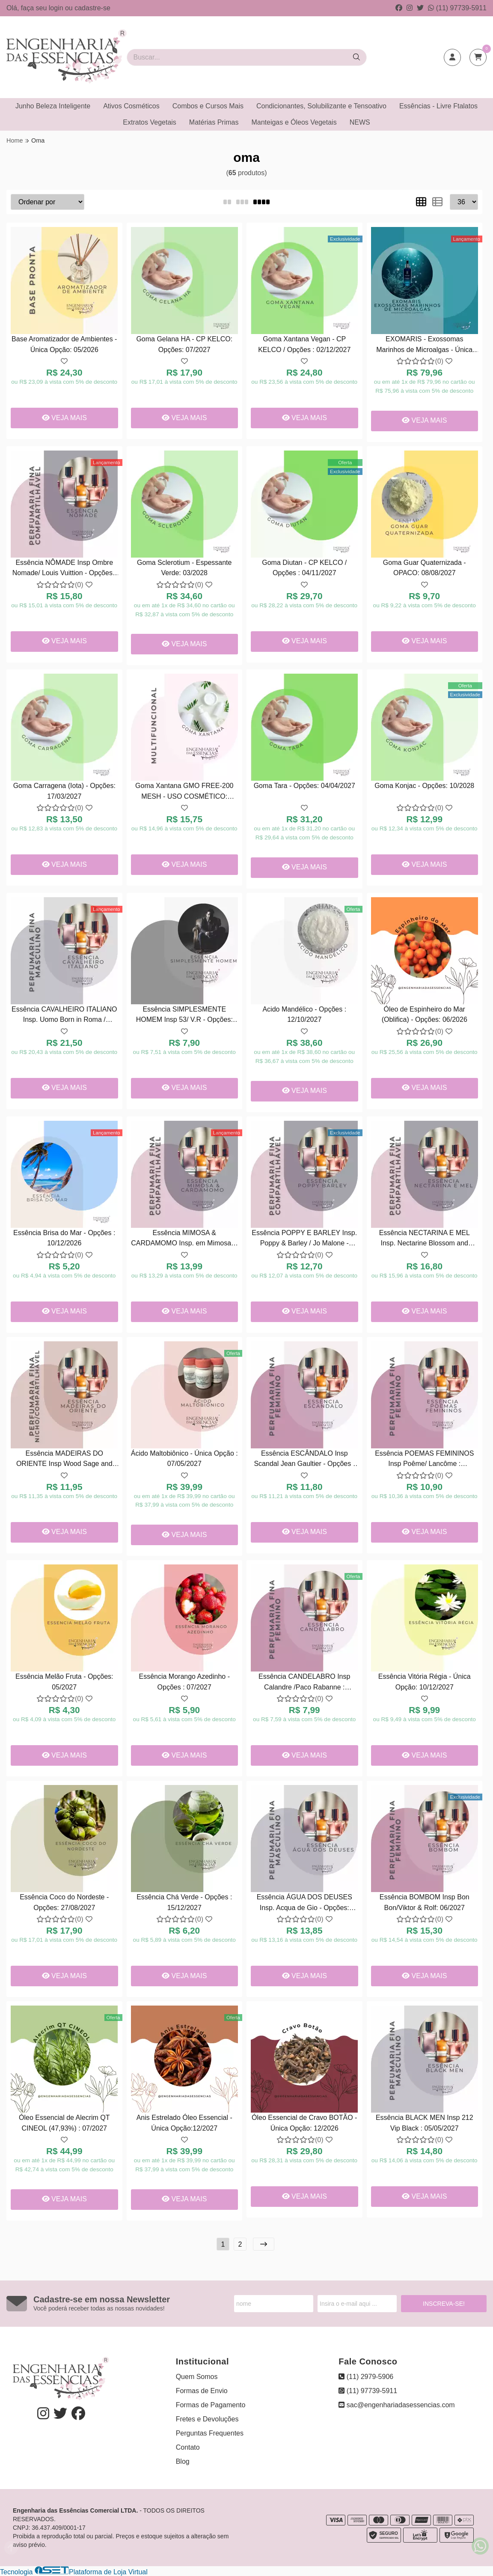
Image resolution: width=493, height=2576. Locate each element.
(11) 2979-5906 (366, 2376)
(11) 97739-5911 (457, 8)
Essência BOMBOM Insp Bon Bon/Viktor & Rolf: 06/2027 (424, 1902)
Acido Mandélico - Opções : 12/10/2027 (304, 1014)
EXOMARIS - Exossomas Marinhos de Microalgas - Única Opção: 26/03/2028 (424, 345)
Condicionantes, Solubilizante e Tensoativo (321, 106)
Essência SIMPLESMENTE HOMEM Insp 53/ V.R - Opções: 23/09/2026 (184, 1016)
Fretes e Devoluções (207, 2419)
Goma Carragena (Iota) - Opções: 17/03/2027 (64, 791)
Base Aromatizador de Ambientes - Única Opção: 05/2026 (64, 344)
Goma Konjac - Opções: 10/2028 (424, 785)
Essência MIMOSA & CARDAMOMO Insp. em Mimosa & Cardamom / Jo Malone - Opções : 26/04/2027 (184, 1239)
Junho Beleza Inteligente (52, 106)
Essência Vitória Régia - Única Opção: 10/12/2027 (424, 1681)
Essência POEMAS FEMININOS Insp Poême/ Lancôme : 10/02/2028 (424, 1460)
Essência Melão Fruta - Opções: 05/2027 (64, 1681)
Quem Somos (197, 2376)
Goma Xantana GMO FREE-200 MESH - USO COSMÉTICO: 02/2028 (184, 792)
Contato (188, 2447)
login (57, 8)
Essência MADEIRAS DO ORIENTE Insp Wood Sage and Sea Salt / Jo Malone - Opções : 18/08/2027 (64, 1460)
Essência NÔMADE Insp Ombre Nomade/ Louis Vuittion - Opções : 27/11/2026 (64, 569)
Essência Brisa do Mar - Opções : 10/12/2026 (64, 1238)
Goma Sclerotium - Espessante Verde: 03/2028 (184, 567)
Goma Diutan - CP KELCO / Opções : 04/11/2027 (304, 567)
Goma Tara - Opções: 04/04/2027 (304, 785)
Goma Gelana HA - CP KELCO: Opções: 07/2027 (184, 344)
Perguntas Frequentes (210, 2433)
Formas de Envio (202, 2390)
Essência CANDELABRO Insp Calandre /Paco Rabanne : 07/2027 (304, 1683)
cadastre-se (92, 8)
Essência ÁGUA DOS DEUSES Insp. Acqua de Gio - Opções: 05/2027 (304, 1903)
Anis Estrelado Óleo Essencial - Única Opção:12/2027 (184, 2122)
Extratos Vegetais (149, 122)
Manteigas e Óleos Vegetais (293, 122)
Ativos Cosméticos (131, 106)
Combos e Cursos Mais (208, 106)
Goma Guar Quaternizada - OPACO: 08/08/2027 (424, 567)
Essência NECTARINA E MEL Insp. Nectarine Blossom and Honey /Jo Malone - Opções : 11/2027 (424, 1239)
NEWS (360, 122)
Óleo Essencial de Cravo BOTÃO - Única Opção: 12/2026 (304, 2122)
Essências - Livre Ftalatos (438, 106)
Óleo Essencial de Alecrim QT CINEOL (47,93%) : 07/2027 (64, 2122)
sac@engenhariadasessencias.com (396, 2405)
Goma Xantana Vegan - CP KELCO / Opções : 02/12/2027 (304, 344)
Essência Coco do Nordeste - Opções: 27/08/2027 (64, 1902)
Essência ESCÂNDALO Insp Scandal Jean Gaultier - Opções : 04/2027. (304, 1460)
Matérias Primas (214, 122)
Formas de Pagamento (211, 2405)
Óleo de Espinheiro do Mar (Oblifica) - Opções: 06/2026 (424, 1014)
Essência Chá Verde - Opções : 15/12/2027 (184, 1902)
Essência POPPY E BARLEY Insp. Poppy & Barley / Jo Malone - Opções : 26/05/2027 (304, 1239)
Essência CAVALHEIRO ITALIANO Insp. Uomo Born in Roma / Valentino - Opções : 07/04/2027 (64, 1016)
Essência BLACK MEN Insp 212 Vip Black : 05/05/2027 (424, 2122)
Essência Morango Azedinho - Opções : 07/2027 (184, 1681)
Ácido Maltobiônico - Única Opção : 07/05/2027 (184, 1458)
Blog (183, 2461)
